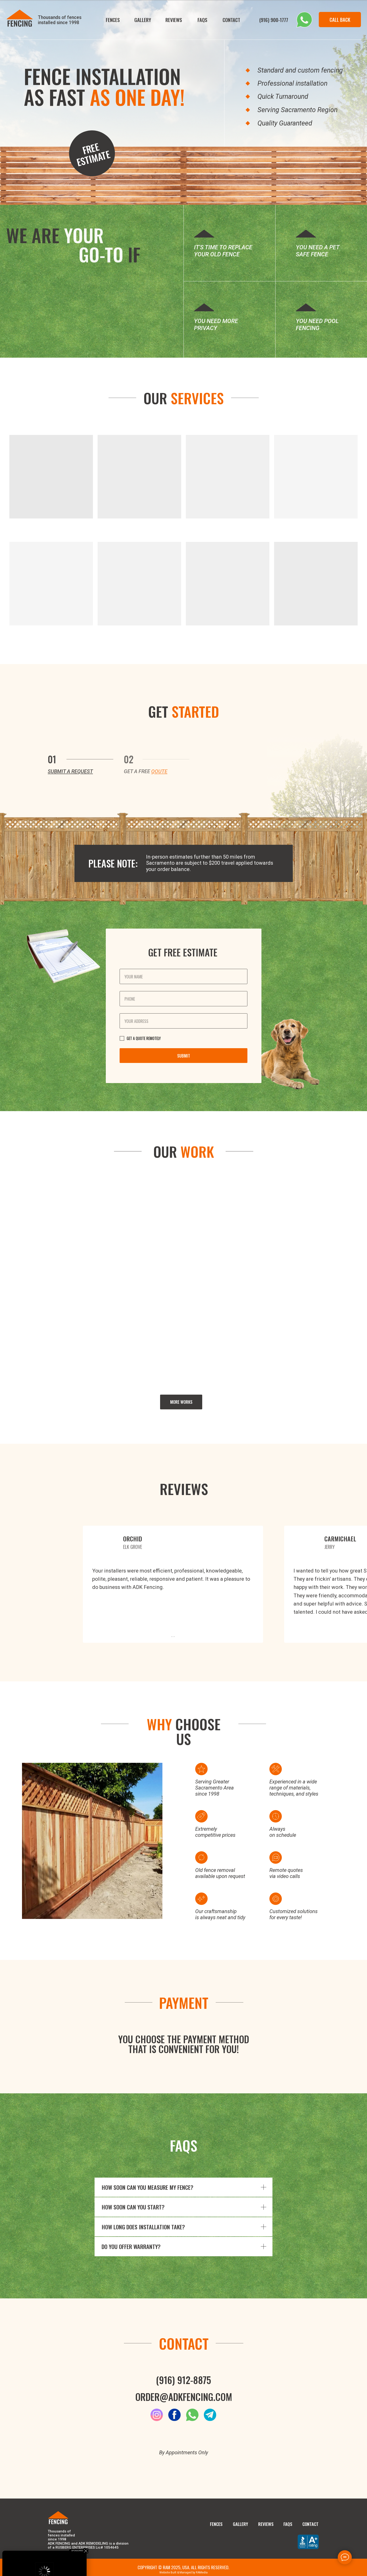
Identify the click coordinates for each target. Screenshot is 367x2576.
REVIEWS (173, 19)
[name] (183, 976)
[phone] (183, 998)
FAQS (202, 19)
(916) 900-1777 (273, 19)
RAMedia (202, 2572)
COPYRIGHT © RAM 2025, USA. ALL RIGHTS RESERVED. (183, 2567)
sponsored (77, 2551)
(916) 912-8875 (183, 2380)
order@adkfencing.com (183, 2397)
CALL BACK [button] (340, 19)
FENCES (113, 19)
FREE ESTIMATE (93, 154)
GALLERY (142, 19)
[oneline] (183, 1021)
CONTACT (231, 19)
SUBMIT (183, 1056)
